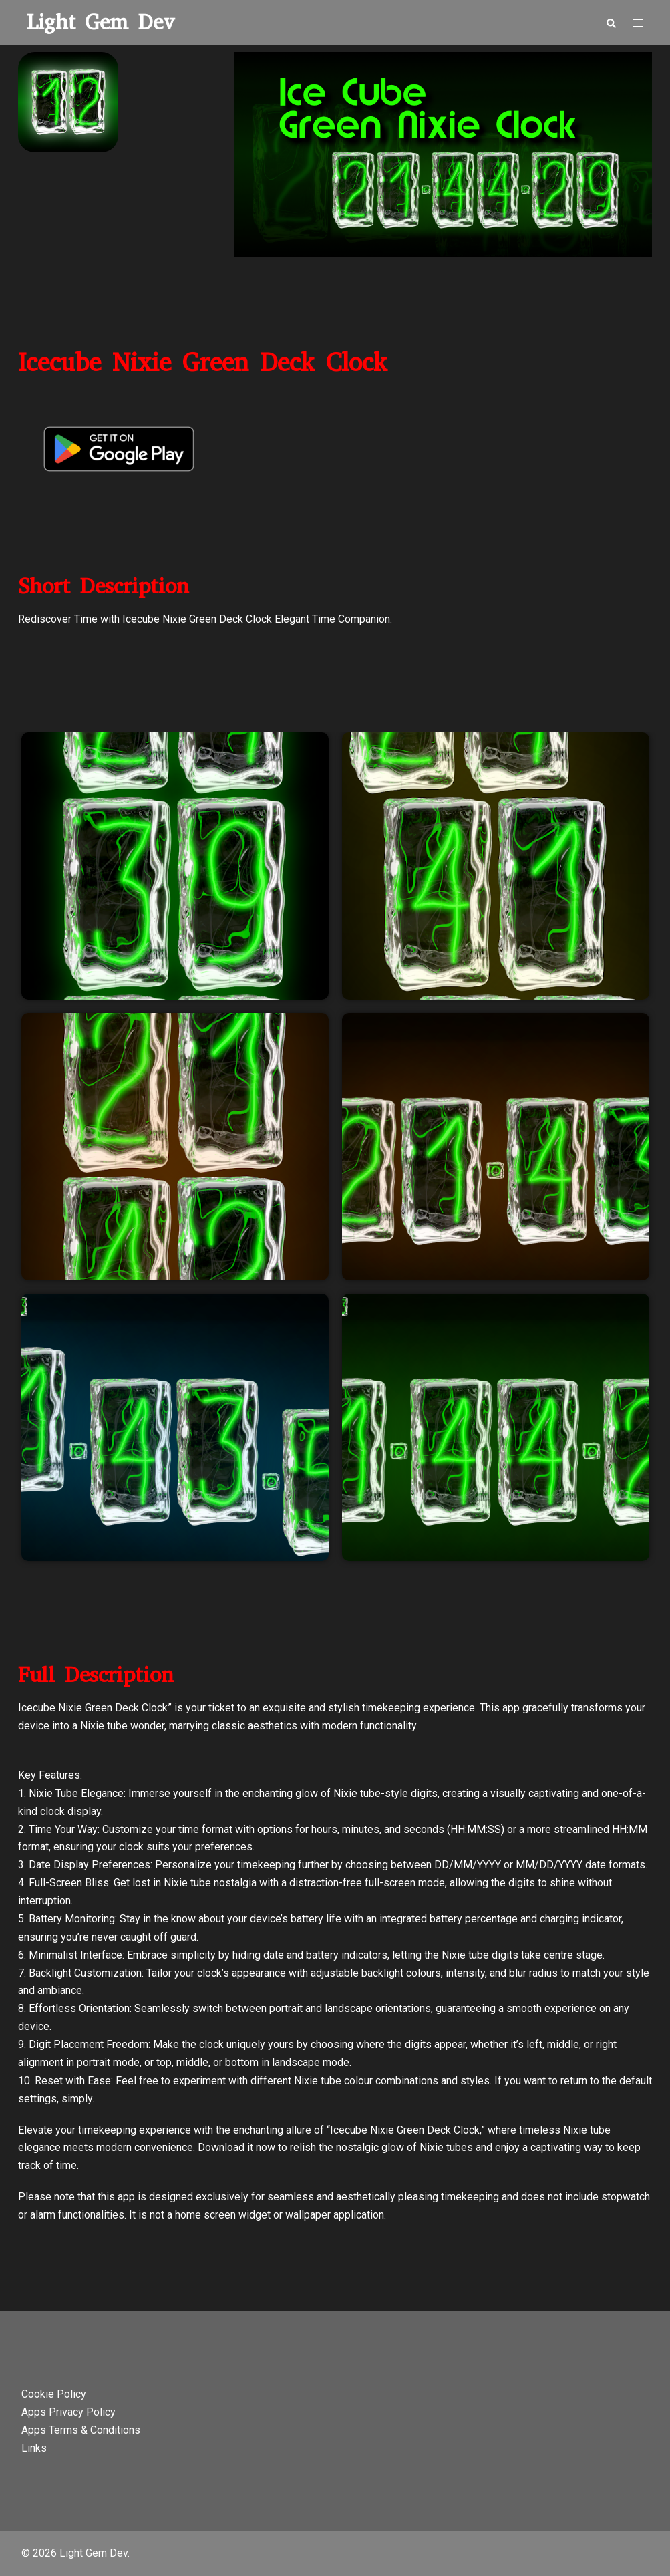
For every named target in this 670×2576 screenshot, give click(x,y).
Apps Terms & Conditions (80, 2430)
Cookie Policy (53, 2394)
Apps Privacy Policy (68, 2412)
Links (34, 2448)
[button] (610, 22)
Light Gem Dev (101, 22)
